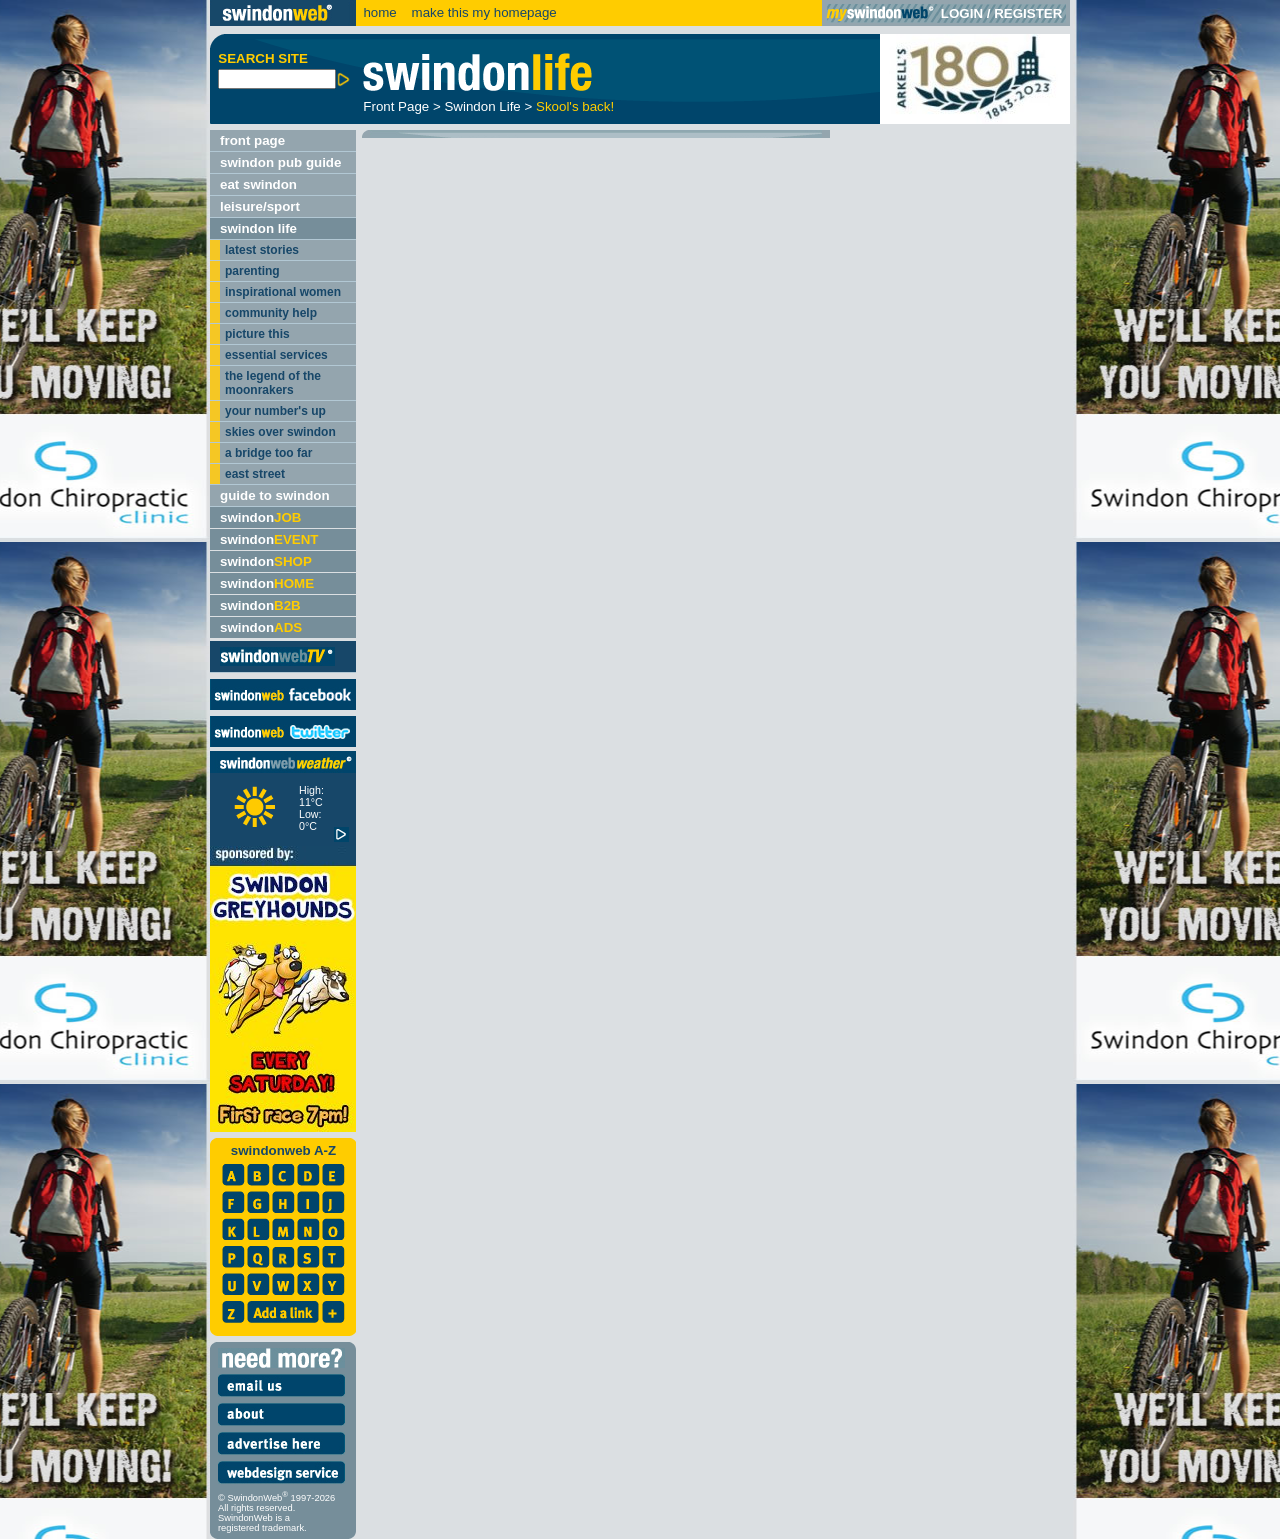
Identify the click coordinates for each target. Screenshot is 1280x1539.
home (379, 12)
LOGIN (962, 13)
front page (252, 140)
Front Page (396, 106)
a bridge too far (268, 453)
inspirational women (283, 292)
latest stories (262, 250)
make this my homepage (482, 12)
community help (271, 313)
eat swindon (258, 184)
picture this (257, 334)
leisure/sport (260, 206)
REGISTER (1028, 13)
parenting (252, 271)
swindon (260, 517)
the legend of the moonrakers (273, 383)
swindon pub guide (280, 162)
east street (255, 474)
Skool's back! (575, 106)
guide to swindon (275, 495)
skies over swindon (280, 432)
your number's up (275, 411)
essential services (276, 355)
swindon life (258, 228)
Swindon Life (482, 106)
